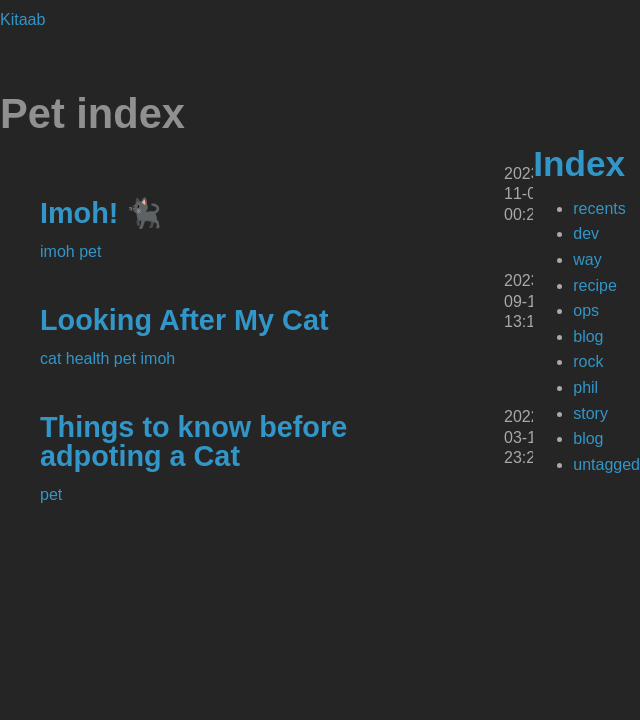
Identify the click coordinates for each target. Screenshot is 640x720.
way (587, 259)
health (90, 358)
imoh (59, 251)
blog (588, 336)
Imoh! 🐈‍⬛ (101, 213)
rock (588, 361)
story (590, 413)
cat (53, 358)
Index (579, 163)
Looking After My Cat (184, 320)
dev (586, 233)
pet (90, 251)
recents (599, 208)
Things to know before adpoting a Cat (193, 441)
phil (585, 387)
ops (586, 310)
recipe (595, 285)
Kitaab (22, 19)
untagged (606, 464)
